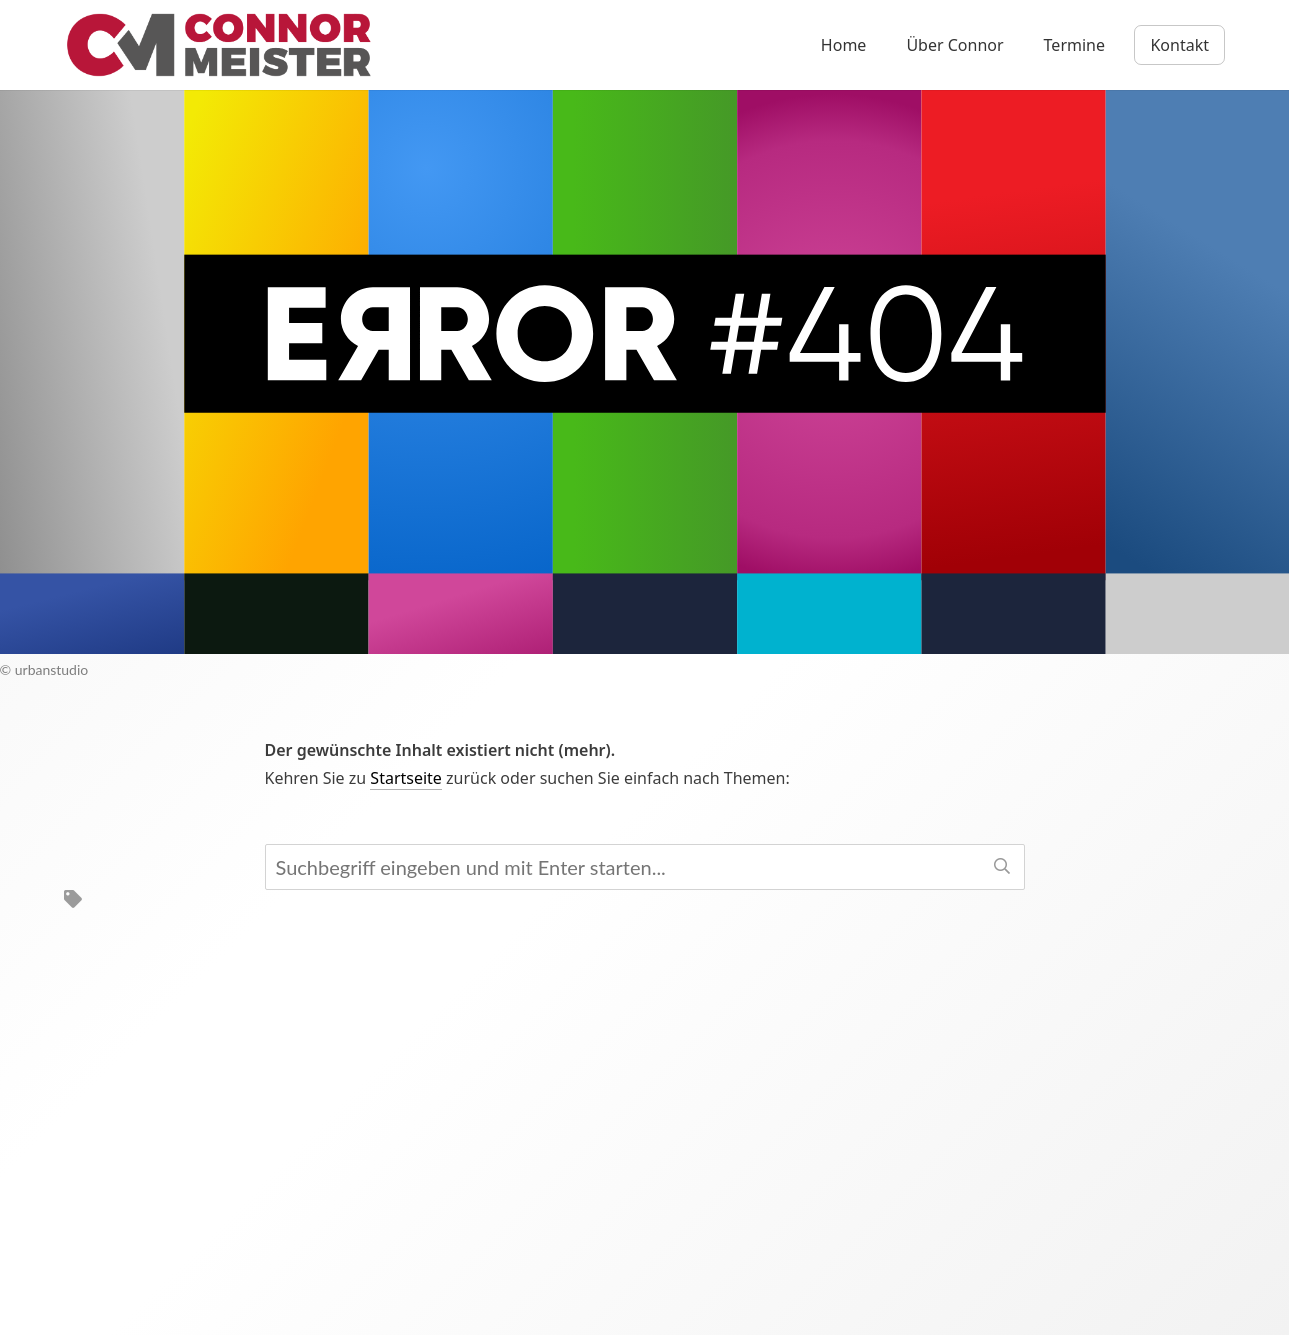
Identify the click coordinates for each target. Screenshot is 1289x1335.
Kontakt (1179, 45)
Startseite (406, 778)
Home (844, 45)
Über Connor (954, 45)
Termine (1074, 45)
